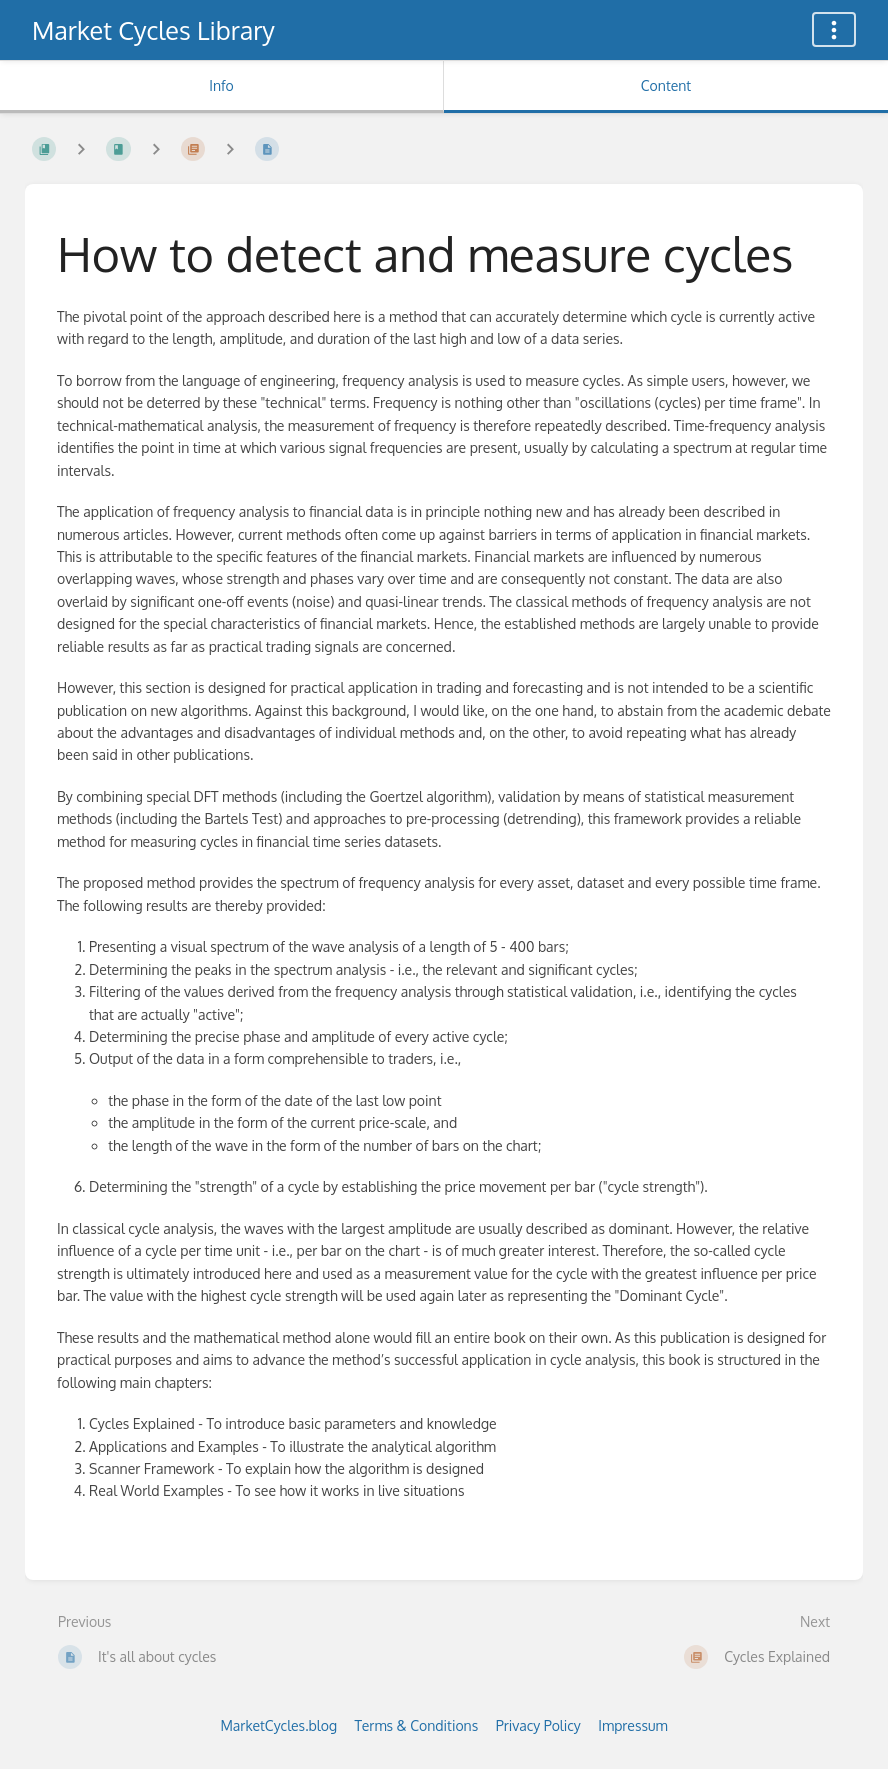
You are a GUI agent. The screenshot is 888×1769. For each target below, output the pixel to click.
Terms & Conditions (417, 1725)
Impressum (632, 1725)
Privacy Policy (538, 1725)
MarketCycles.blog (278, 1725)
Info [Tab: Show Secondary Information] (221, 85)
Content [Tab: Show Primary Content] (666, 85)
